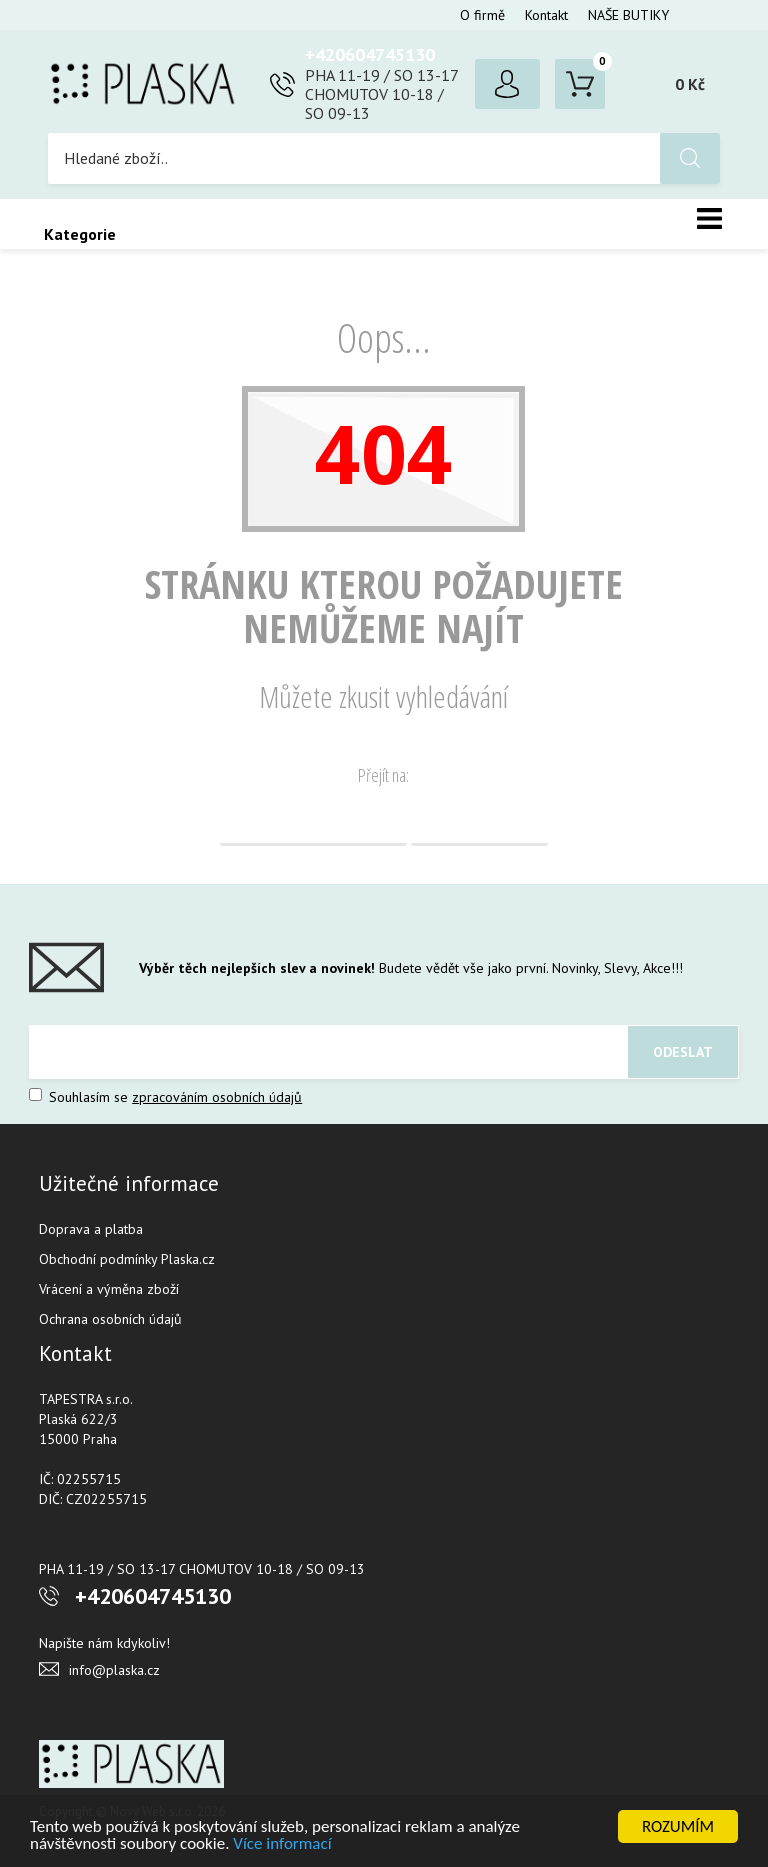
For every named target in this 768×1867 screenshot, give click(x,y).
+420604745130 (370, 54)
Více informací (282, 1843)
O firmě (482, 15)
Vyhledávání (479, 821)
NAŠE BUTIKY (628, 15)
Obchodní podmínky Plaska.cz (127, 1259)
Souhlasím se (165, 1097)
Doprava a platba (91, 1229)
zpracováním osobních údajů (217, 1097)
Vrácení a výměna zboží (109, 1289)
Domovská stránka (313, 821)
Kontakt (546, 15)
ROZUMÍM (678, 1826)
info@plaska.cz (114, 1670)
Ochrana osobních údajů (110, 1319)
